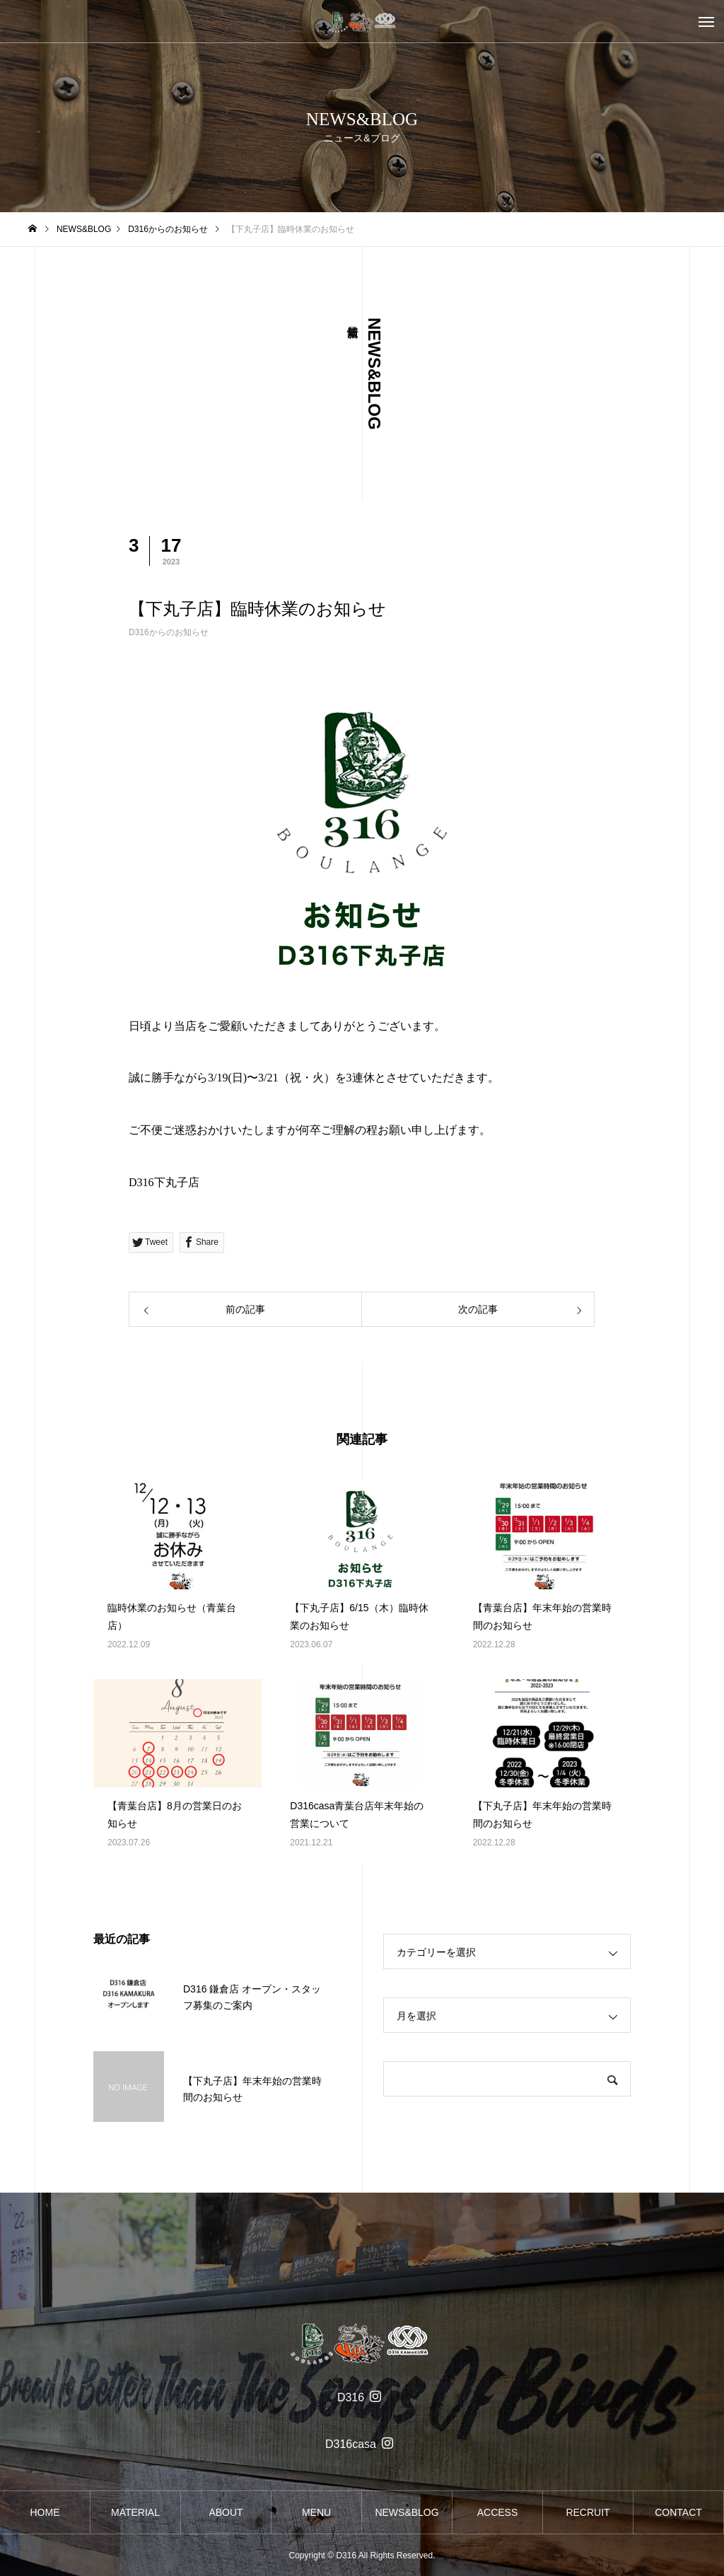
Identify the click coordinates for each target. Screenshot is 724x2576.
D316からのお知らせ (169, 632)
